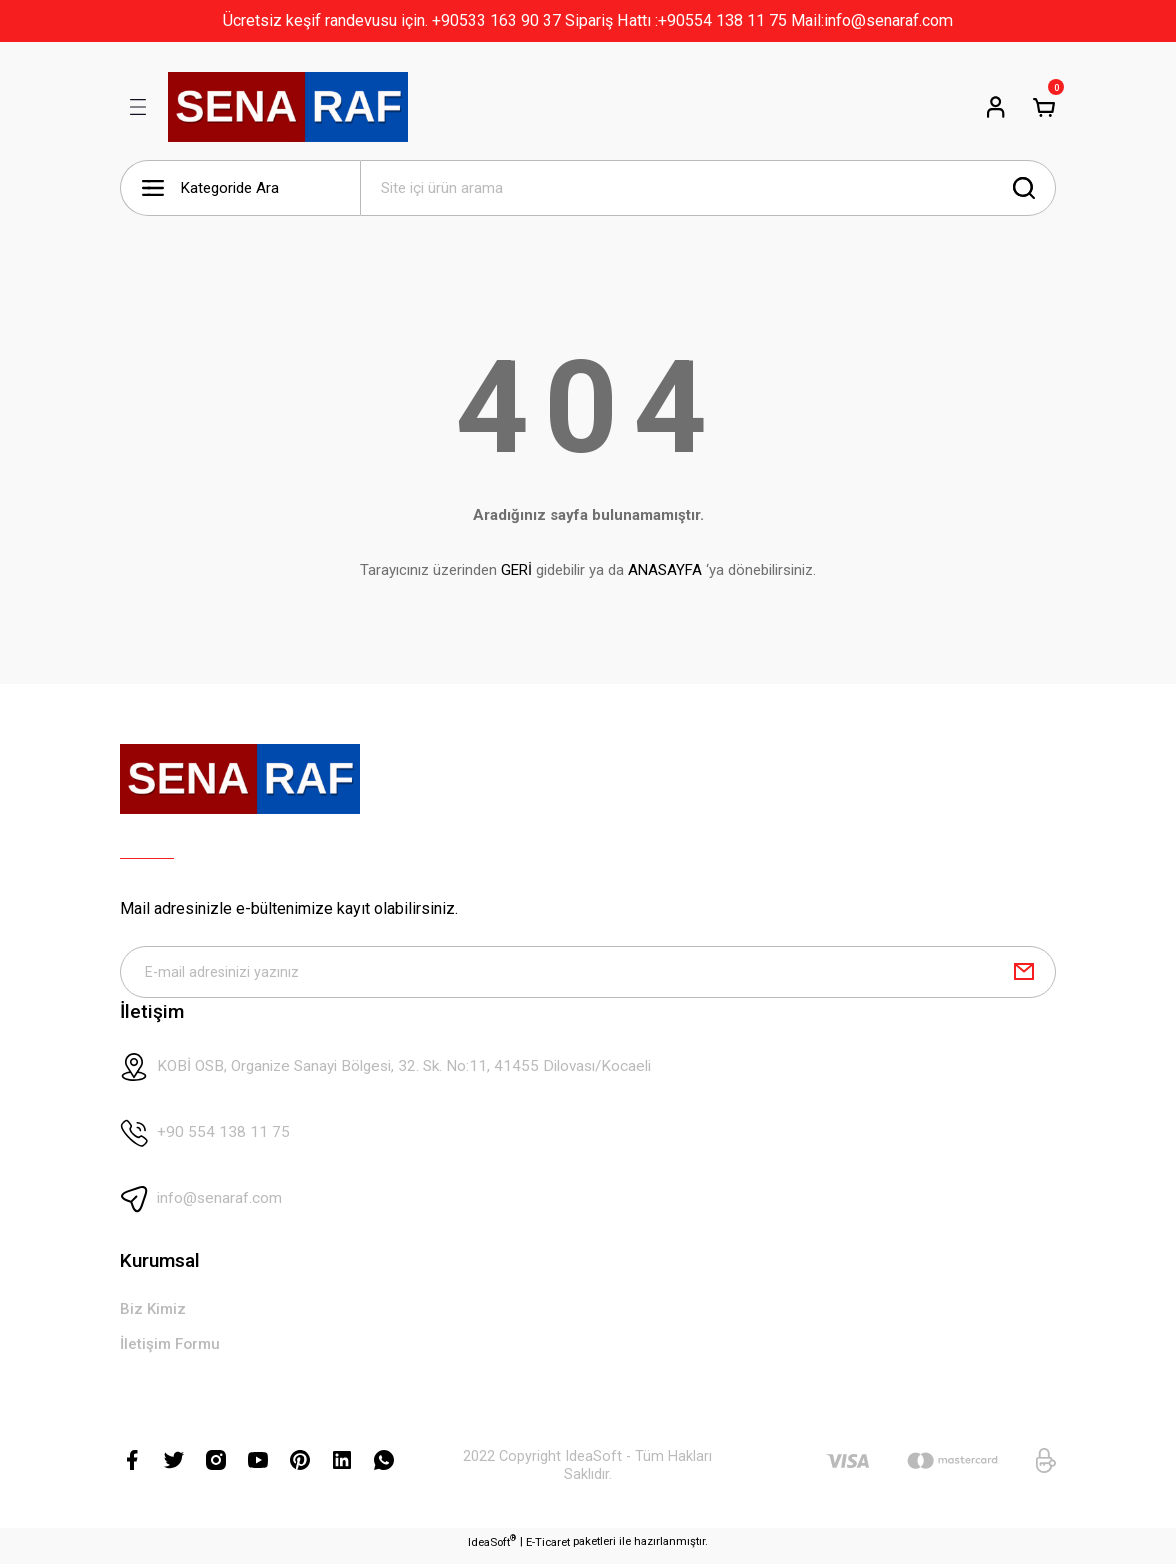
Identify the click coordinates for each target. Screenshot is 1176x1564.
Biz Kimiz (154, 1314)
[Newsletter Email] (588, 974)
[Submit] (1024, 974)
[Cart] (1044, 107)
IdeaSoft (492, 1548)
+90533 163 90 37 (496, 20)
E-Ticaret (548, 1549)
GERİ (516, 570)
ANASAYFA (665, 570)
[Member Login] (996, 107)
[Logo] (288, 107)
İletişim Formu (172, 1350)
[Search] (708, 188)
